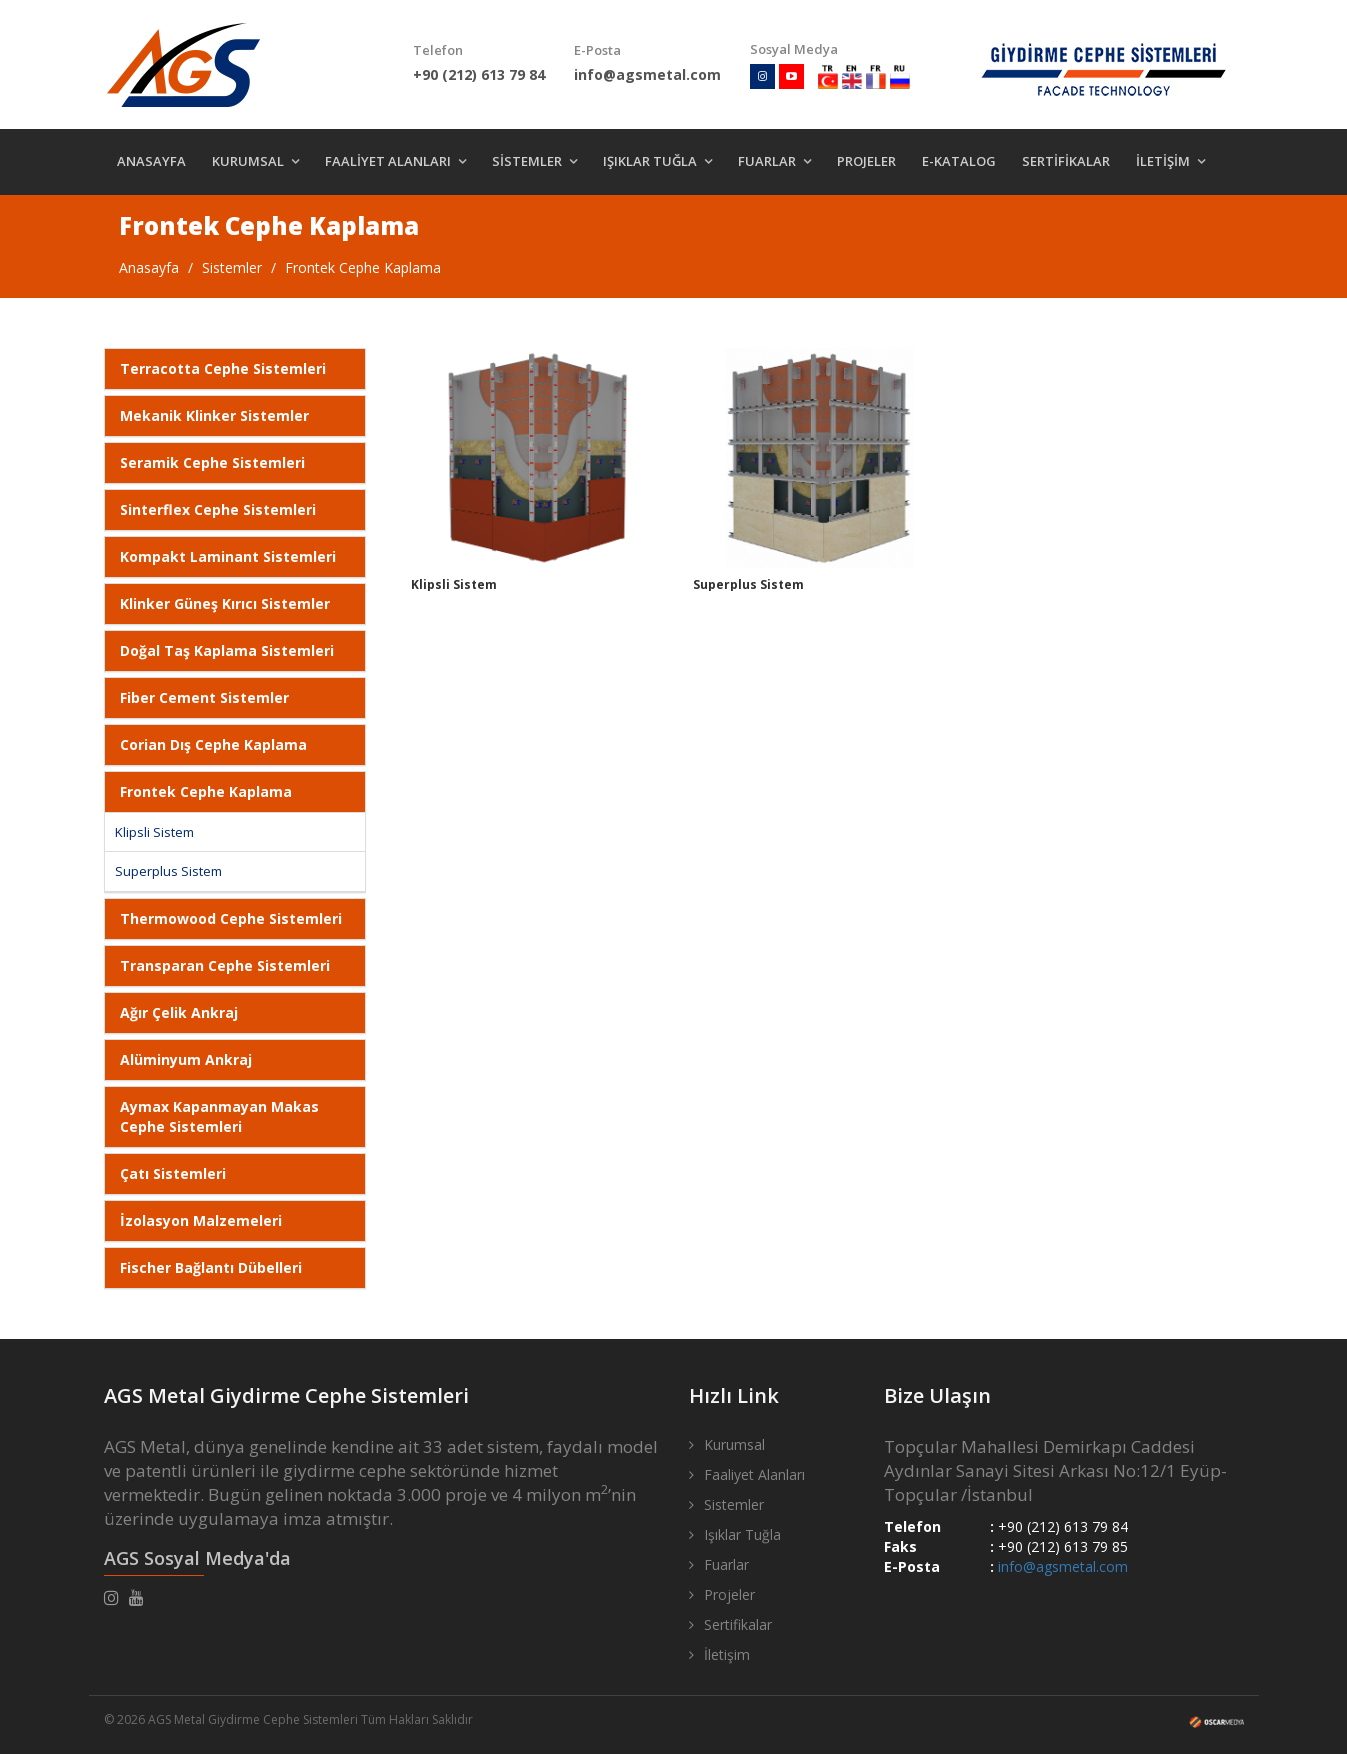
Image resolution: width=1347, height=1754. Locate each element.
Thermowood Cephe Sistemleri (231, 918)
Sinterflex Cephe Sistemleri (218, 509)
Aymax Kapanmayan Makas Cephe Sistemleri (219, 1116)
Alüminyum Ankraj (186, 1059)
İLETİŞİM (1163, 161)
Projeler (729, 1594)
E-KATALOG (959, 161)
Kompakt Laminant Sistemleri (228, 556)
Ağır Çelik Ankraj (179, 1012)
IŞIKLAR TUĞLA (650, 161)
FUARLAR (767, 161)
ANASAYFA (151, 161)
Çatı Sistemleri (173, 1173)
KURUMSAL (248, 161)
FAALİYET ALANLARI (388, 161)
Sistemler (232, 267)
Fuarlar (726, 1564)
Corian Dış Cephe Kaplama (213, 744)
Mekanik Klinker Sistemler (214, 415)
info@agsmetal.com (1063, 1566)
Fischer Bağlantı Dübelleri (211, 1267)
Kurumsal (734, 1444)
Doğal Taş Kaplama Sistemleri (227, 650)
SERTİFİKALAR (1066, 161)
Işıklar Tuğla (742, 1534)
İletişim (727, 1654)
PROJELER (866, 161)
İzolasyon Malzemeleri (201, 1220)
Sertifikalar (738, 1624)
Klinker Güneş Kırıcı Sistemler (225, 603)
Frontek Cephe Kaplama (363, 267)
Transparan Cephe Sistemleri (225, 965)
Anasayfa (149, 267)
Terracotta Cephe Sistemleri (223, 368)
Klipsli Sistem (154, 832)
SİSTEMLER (527, 161)
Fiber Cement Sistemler (204, 697)
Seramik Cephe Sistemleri (212, 462)
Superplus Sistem (168, 871)
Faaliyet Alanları (754, 1474)
